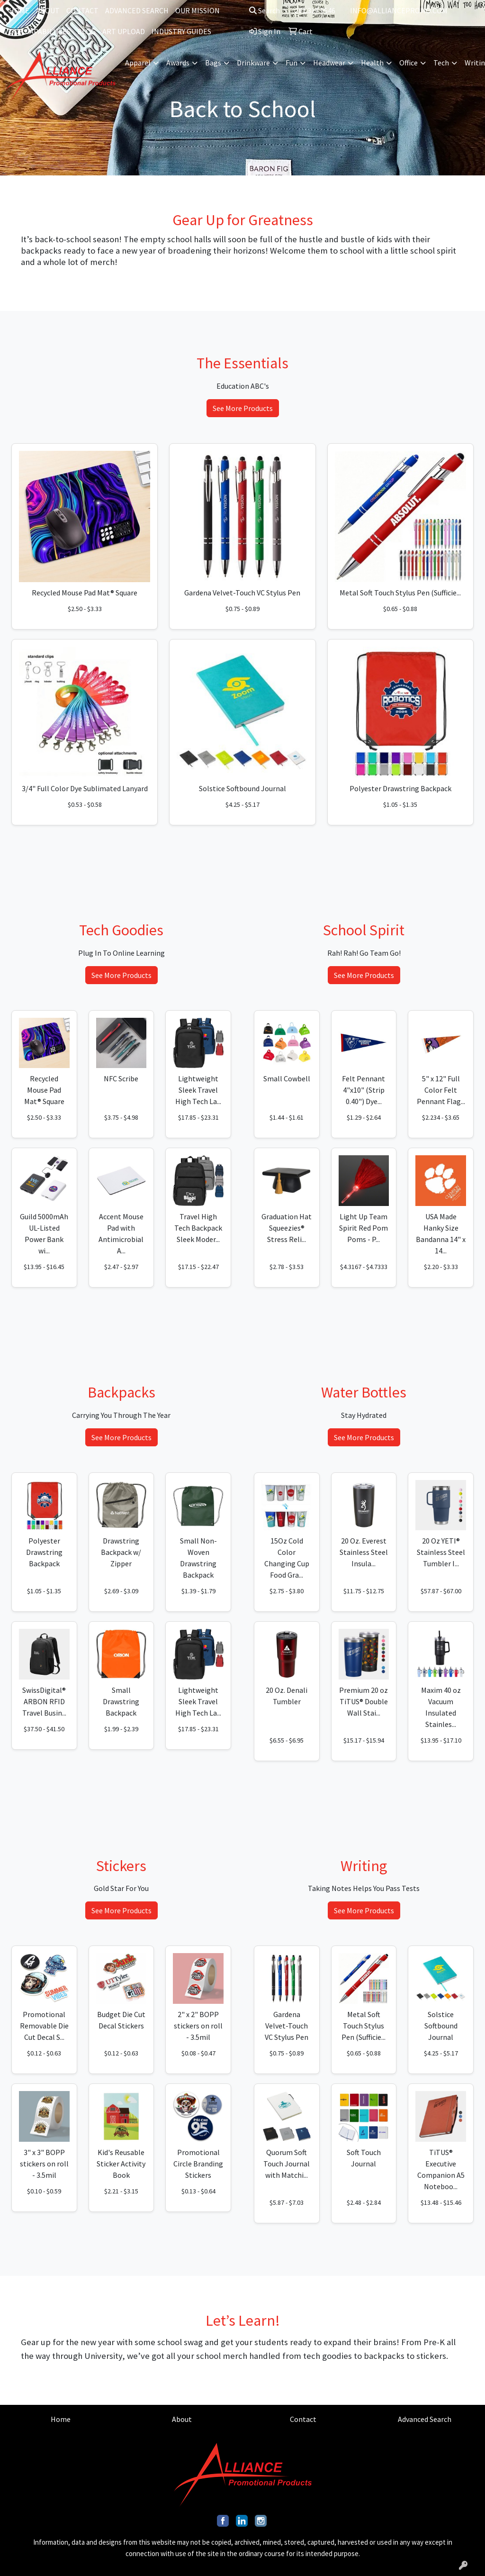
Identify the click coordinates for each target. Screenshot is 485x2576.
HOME (19, 10)
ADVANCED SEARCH (137, 10)
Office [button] (408, 62)
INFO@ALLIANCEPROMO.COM (399, 10)
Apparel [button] (138, 62)
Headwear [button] (329, 62)
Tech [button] (441, 62)
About (182, 2419)
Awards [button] (177, 62)
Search (264, 10)
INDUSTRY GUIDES (181, 31)
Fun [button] (291, 62)
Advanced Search (424, 2419)
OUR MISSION (197, 10)
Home (61, 2419)
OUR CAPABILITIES (40, 31)
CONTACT (82, 10)
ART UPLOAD (123, 31)
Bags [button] (213, 62)
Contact (303, 2419)
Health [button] (372, 62)
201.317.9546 (315, 10)
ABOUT (48, 10)
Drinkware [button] (253, 62)
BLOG (86, 31)
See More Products (243, 408)
